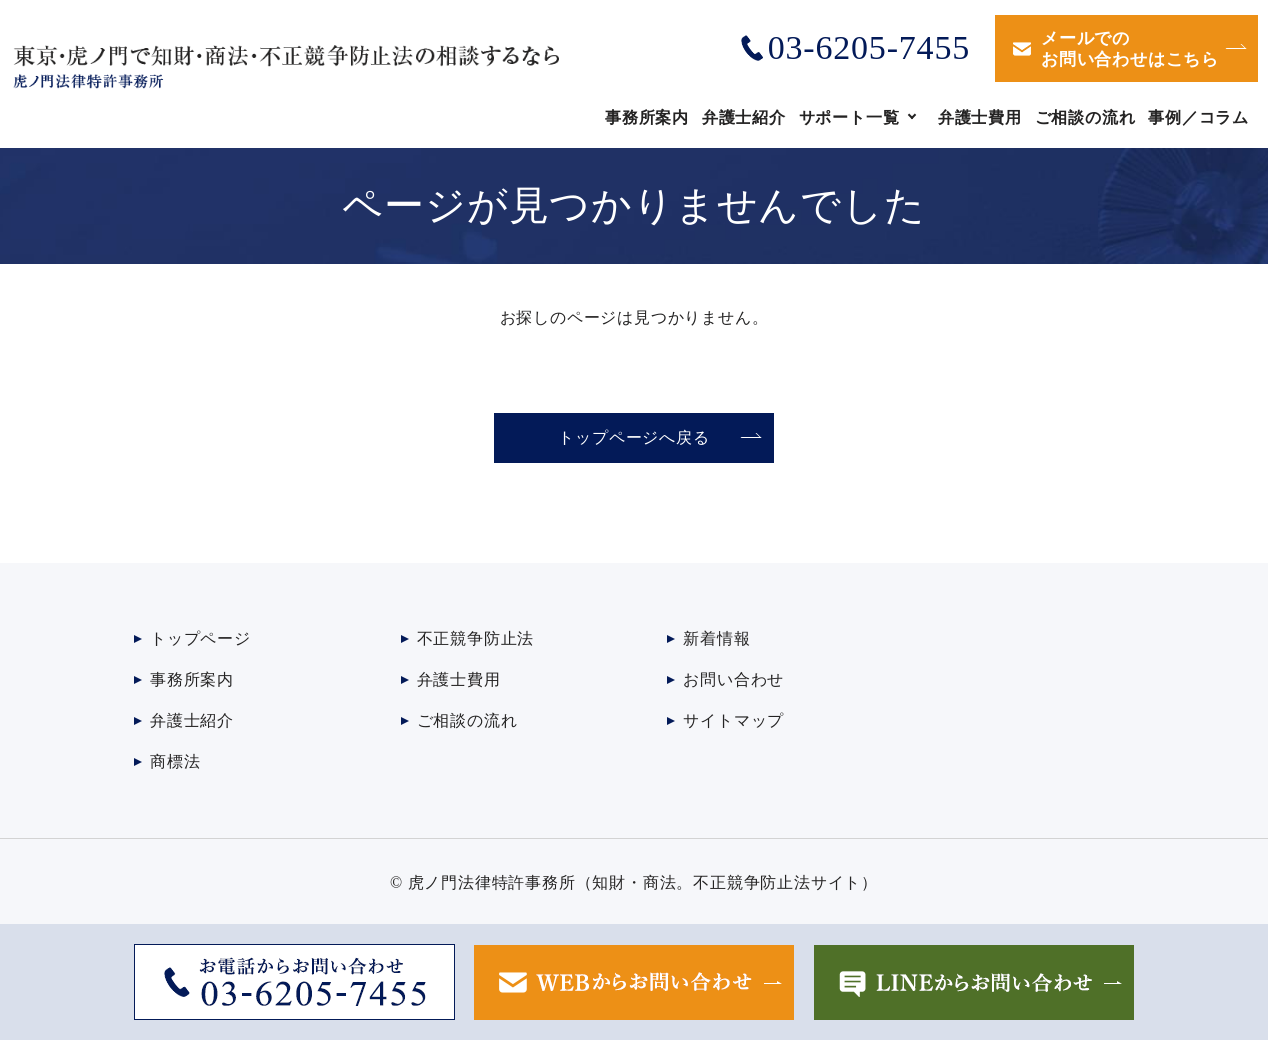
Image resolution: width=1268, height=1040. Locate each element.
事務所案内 (647, 117)
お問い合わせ (733, 679)
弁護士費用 (980, 117)
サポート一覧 (849, 117)
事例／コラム (1198, 117)
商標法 (175, 761)
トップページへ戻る (633, 437)
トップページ (200, 638)
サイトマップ (733, 720)
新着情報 (716, 638)
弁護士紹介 (744, 117)
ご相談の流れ (1085, 117)
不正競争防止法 (476, 638)
